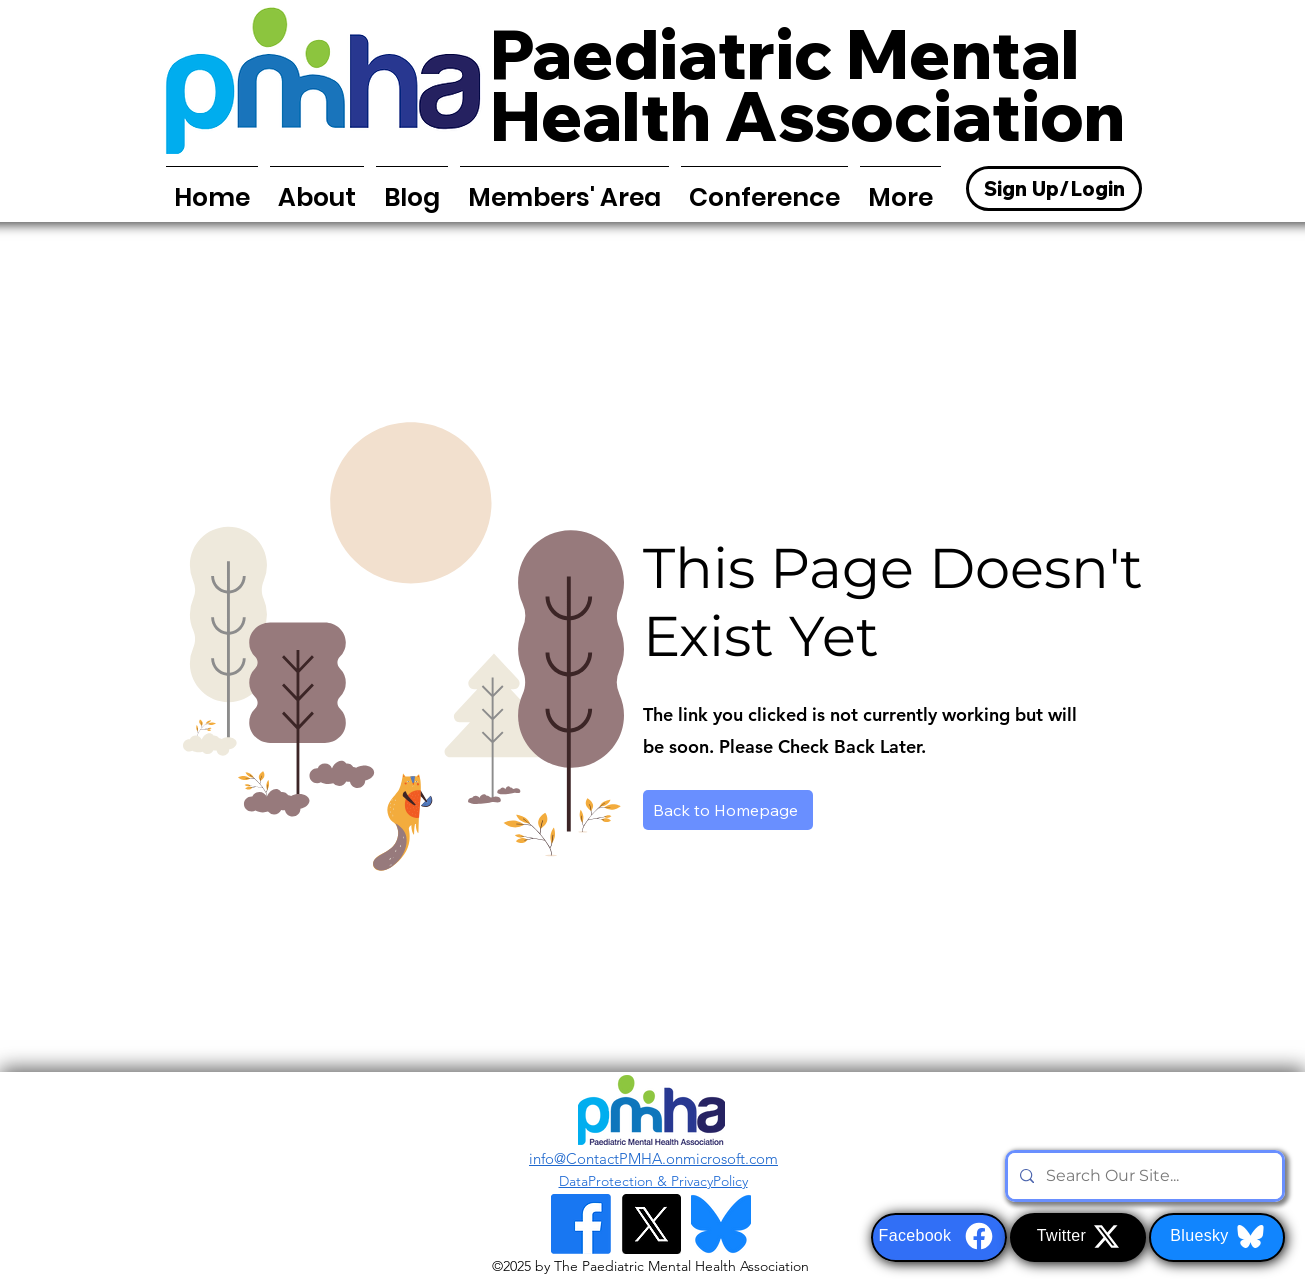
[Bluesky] (1217, 1237)
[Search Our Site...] (1143, 1176)
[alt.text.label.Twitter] (651, 1224)
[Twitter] (1078, 1237)
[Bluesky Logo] (721, 1224)
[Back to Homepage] (728, 810)
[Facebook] (939, 1237)
